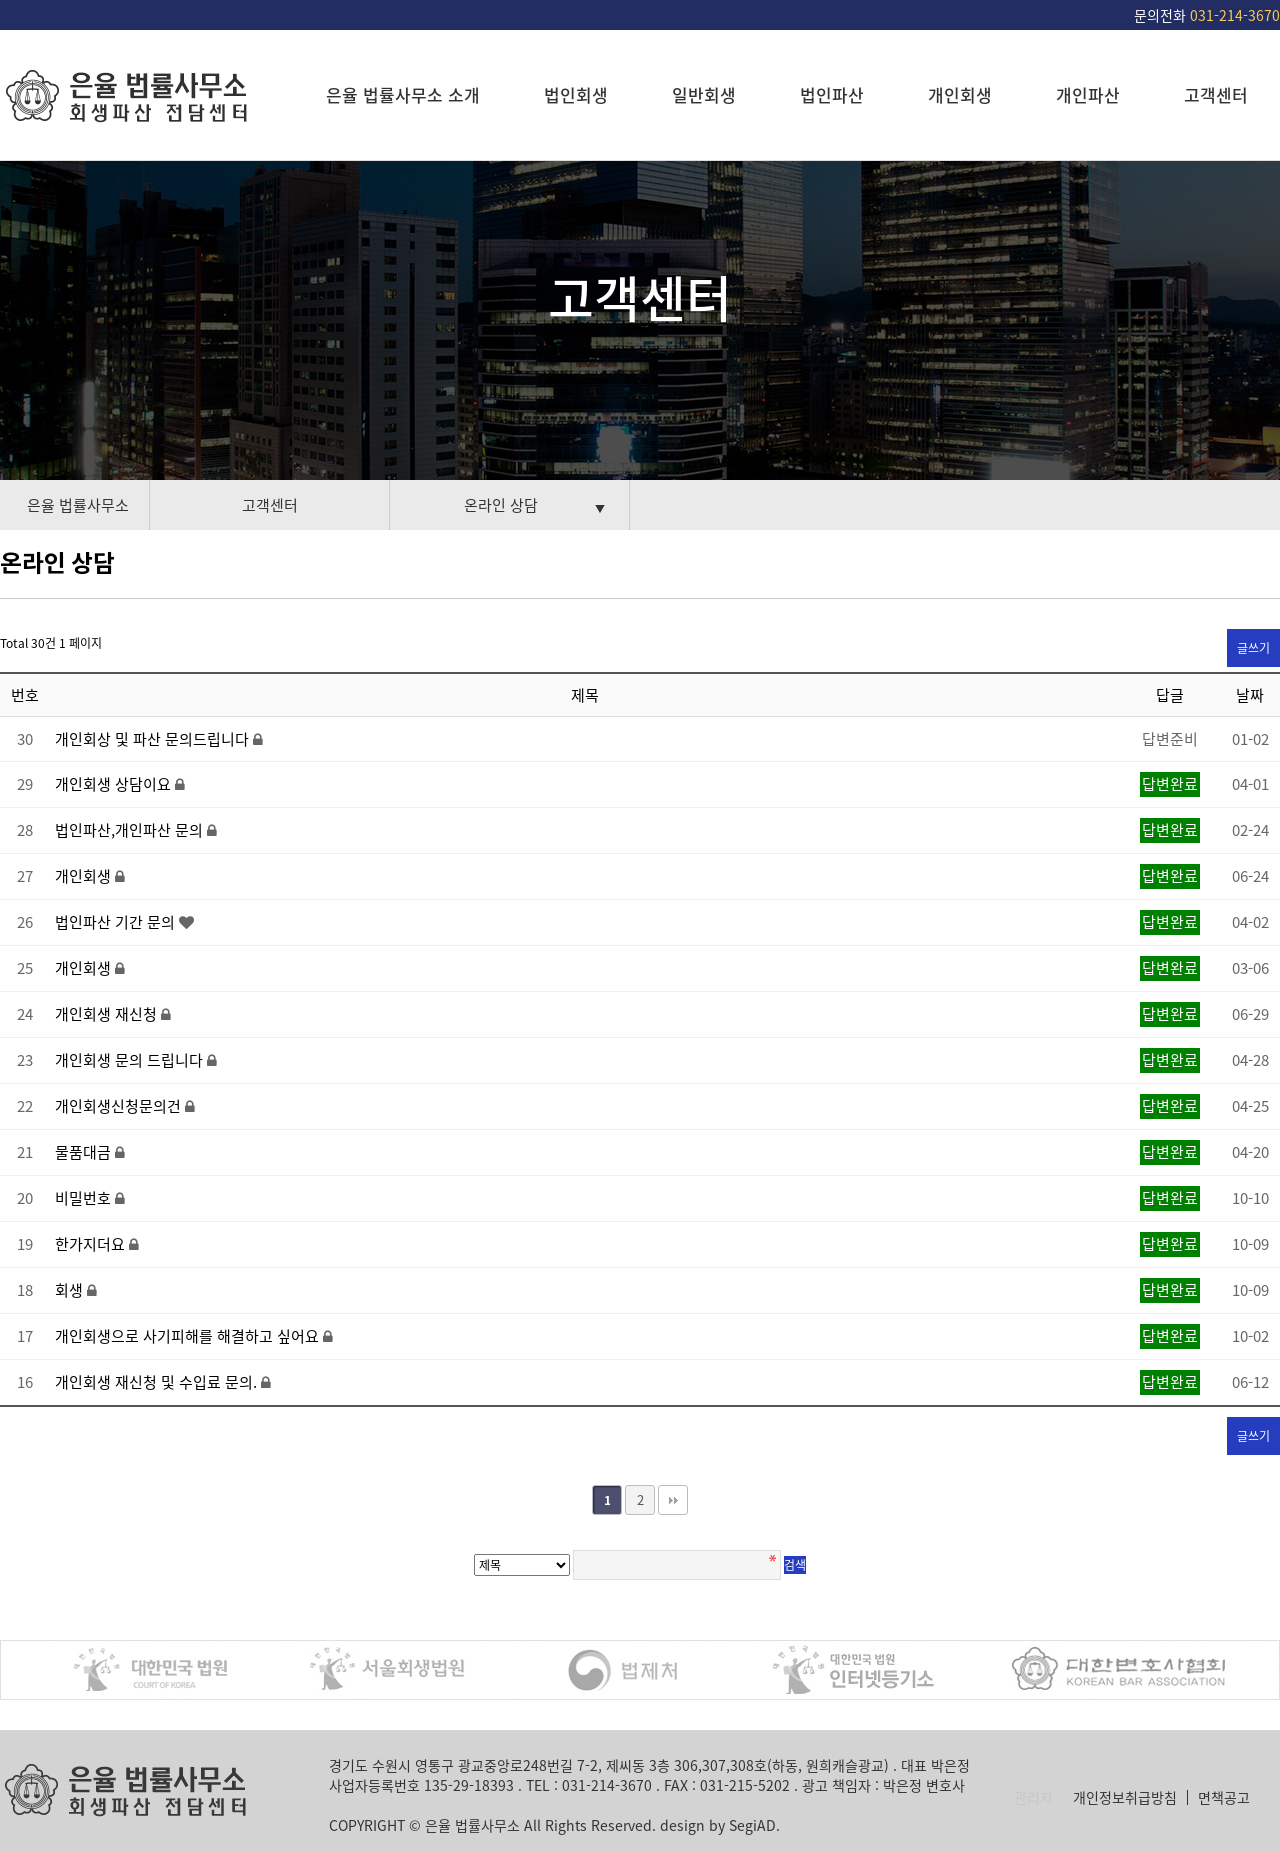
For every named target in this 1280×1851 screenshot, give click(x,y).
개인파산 (1088, 94)
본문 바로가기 (0, 0)
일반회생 (704, 94)
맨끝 (673, 1500)
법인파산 (832, 94)
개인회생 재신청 (108, 1014)
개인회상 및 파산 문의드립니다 (154, 739)
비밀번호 (85, 1198)
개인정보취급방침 (1125, 1797)
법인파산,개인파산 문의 (131, 830)
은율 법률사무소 (78, 505)
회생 (71, 1290)
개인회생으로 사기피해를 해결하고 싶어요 (189, 1336)
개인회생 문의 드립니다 (131, 1060)
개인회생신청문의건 (120, 1106)
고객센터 (1216, 94)
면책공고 (1224, 1797)
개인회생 (960, 94)
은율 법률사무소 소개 (403, 94)
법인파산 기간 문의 (117, 922)
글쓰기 (1253, 648)
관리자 (1033, 1797)
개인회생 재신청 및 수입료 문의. (158, 1382)
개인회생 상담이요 (115, 784)
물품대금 (85, 1152)
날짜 (1250, 695)
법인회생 (576, 94)
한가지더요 (92, 1244)
